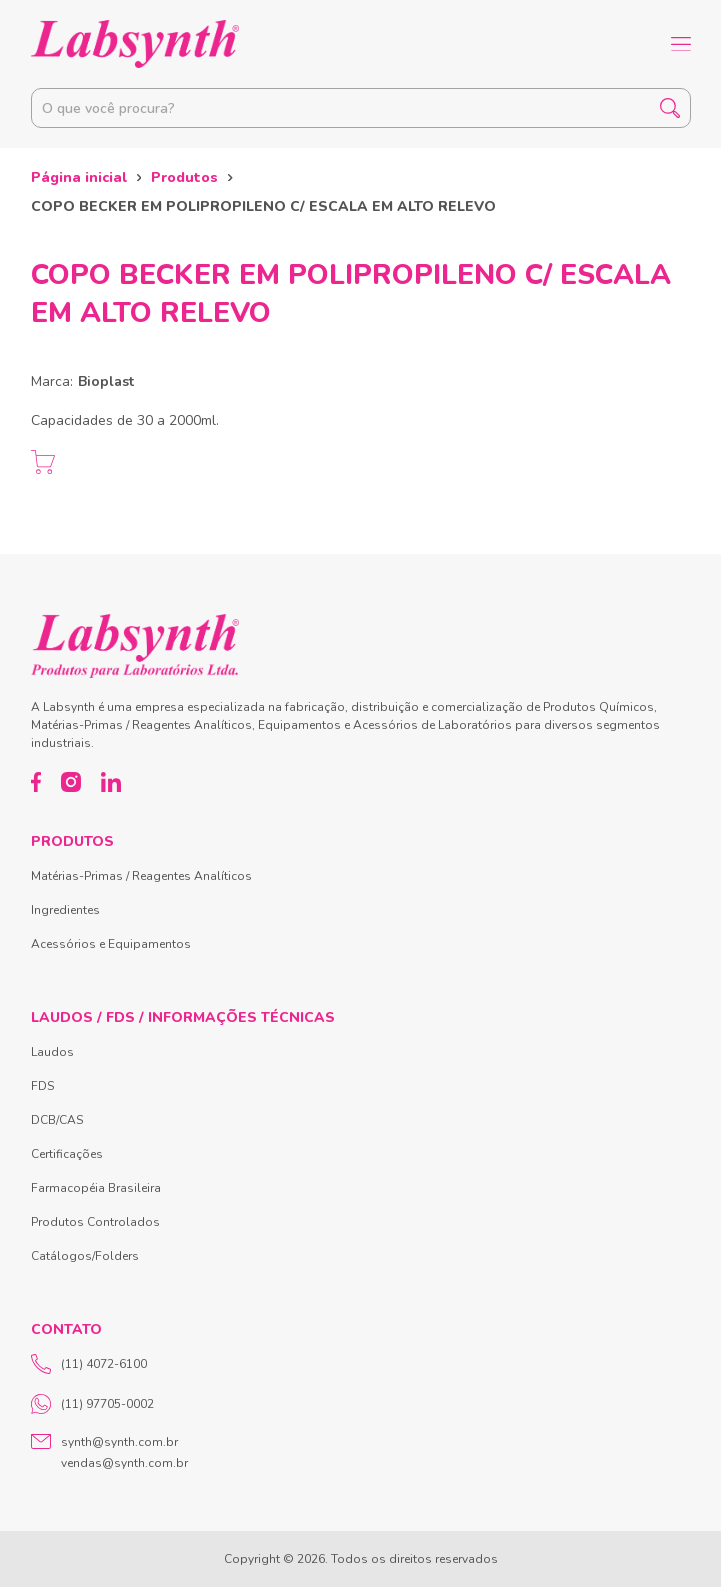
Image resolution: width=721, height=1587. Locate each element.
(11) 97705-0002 (92, 1404)
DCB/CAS (57, 1120)
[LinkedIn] (111, 782)
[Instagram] (71, 782)
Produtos (184, 177)
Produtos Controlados (95, 1222)
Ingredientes (65, 910)
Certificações (67, 1154)
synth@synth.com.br (119, 1442)
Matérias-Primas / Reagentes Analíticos (141, 876)
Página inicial (79, 177)
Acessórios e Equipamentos (111, 944)
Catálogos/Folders (85, 1256)
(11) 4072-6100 (89, 1364)
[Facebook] (36, 782)
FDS (42, 1086)
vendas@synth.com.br (124, 1463)
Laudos (52, 1052)
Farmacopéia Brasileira (96, 1188)
